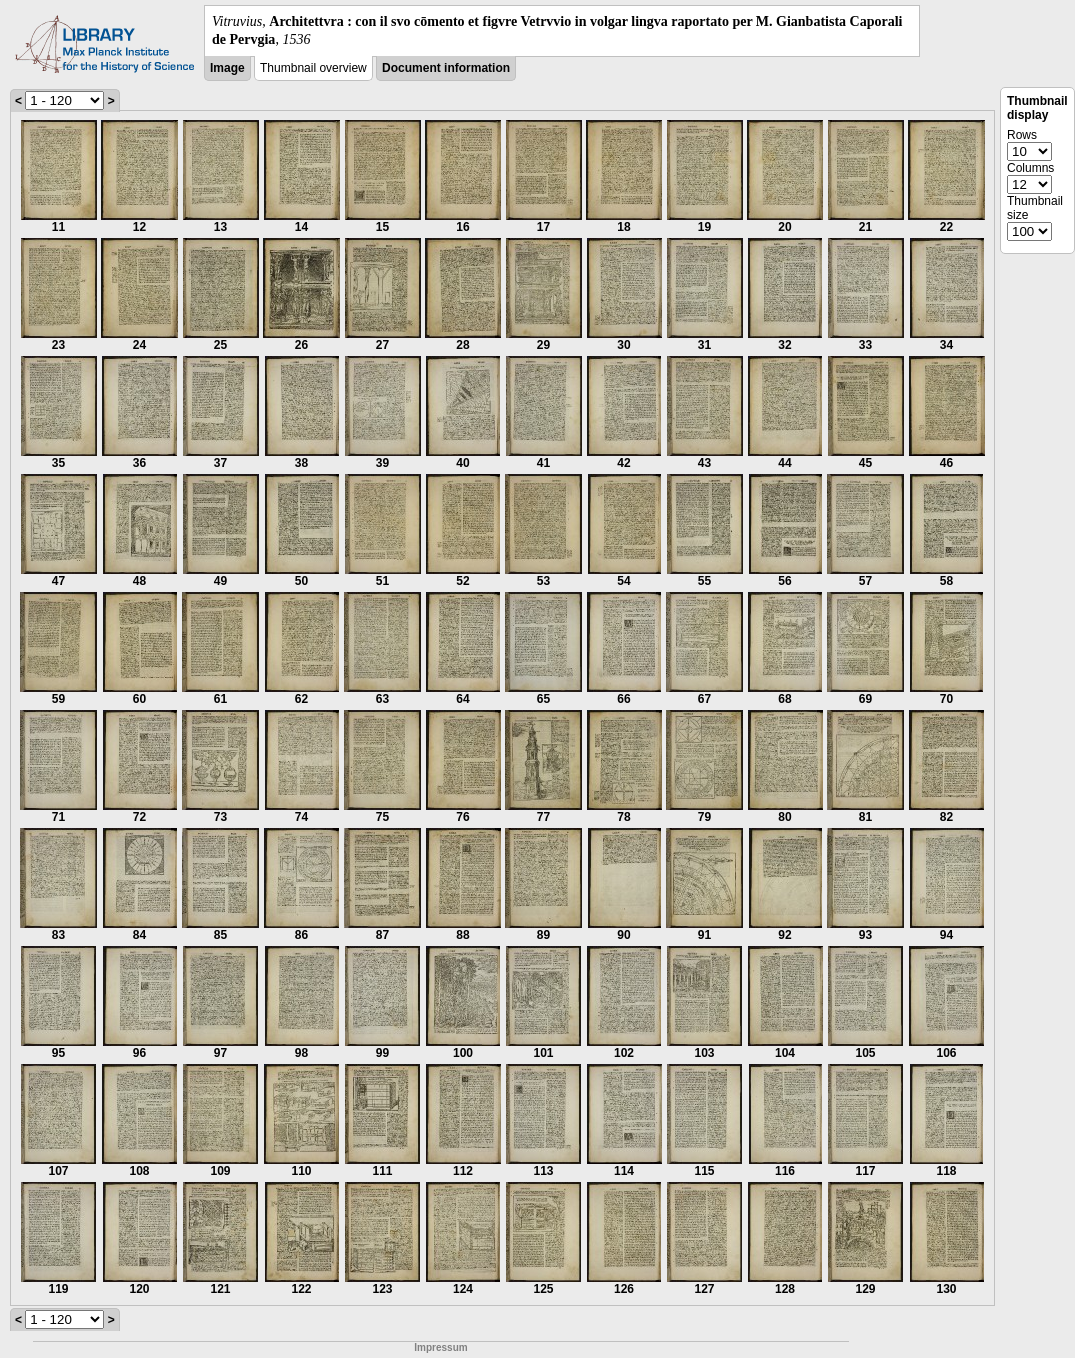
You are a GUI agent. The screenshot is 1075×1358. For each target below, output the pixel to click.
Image (227, 68)
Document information (446, 68)
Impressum (440, 1347)
